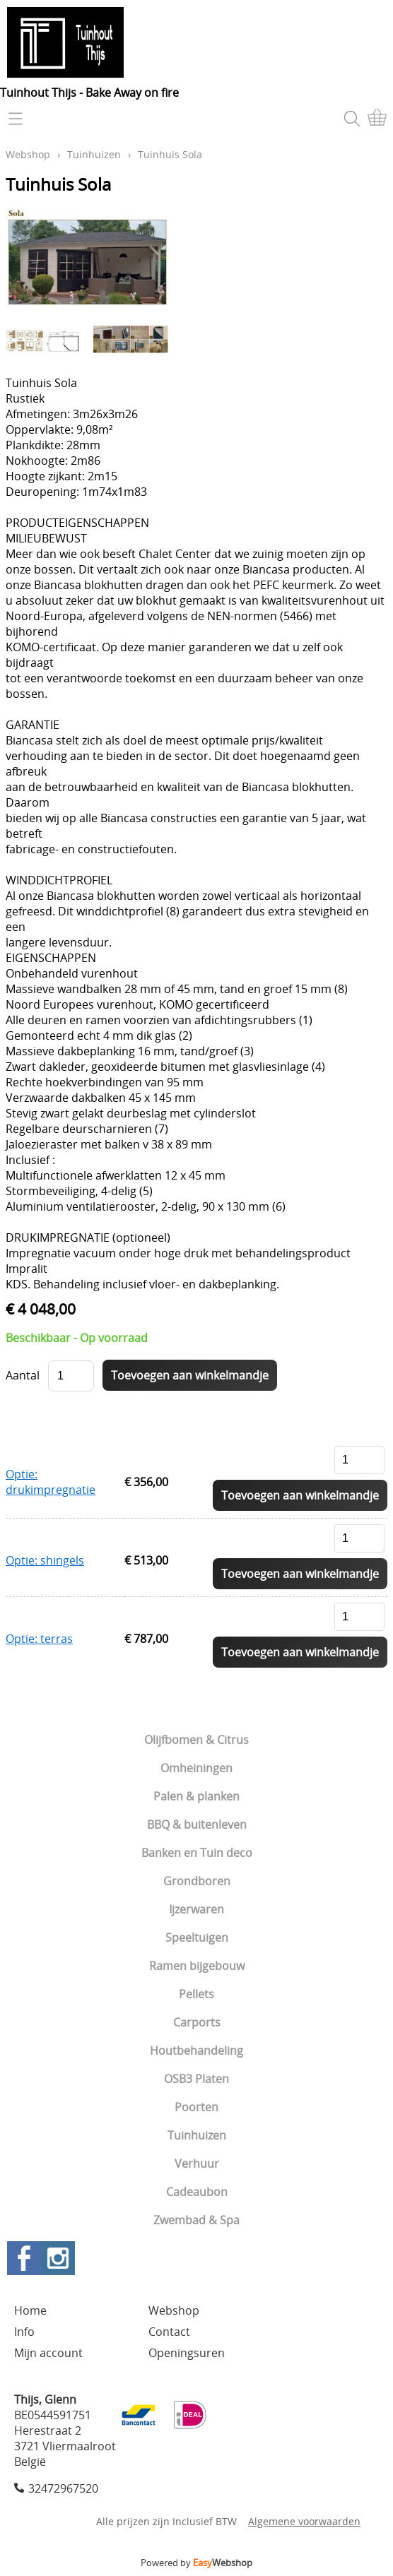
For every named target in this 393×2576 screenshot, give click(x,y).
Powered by (196, 2562)
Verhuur (197, 2163)
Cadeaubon (197, 2192)
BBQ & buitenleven (197, 1824)
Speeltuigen (196, 1937)
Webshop (28, 154)
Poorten (196, 2107)
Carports (197, 2022)
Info (24, 2331)
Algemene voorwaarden (304, 2521)
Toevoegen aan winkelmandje (300, 1495)
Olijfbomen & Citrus (196, 1739)
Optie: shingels (45, 1560)
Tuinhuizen (197, 2135)
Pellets (196, 1994)
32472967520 (63, 2488)
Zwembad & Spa (196, 2220)
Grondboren (196, 1881)
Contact (169, 2331)
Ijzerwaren (196, 1909)
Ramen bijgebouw (197, 1965)
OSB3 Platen (196, 2079)
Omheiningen (196, 1768)
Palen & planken (196, 1796)
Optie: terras (39, 1638)
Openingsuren (186, 2353)
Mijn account (48, 2353)
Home (30, 2310)
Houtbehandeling (196, 2050)
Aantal (23, 1375)
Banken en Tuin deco (196, 1852)
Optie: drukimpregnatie (50, 1481)
